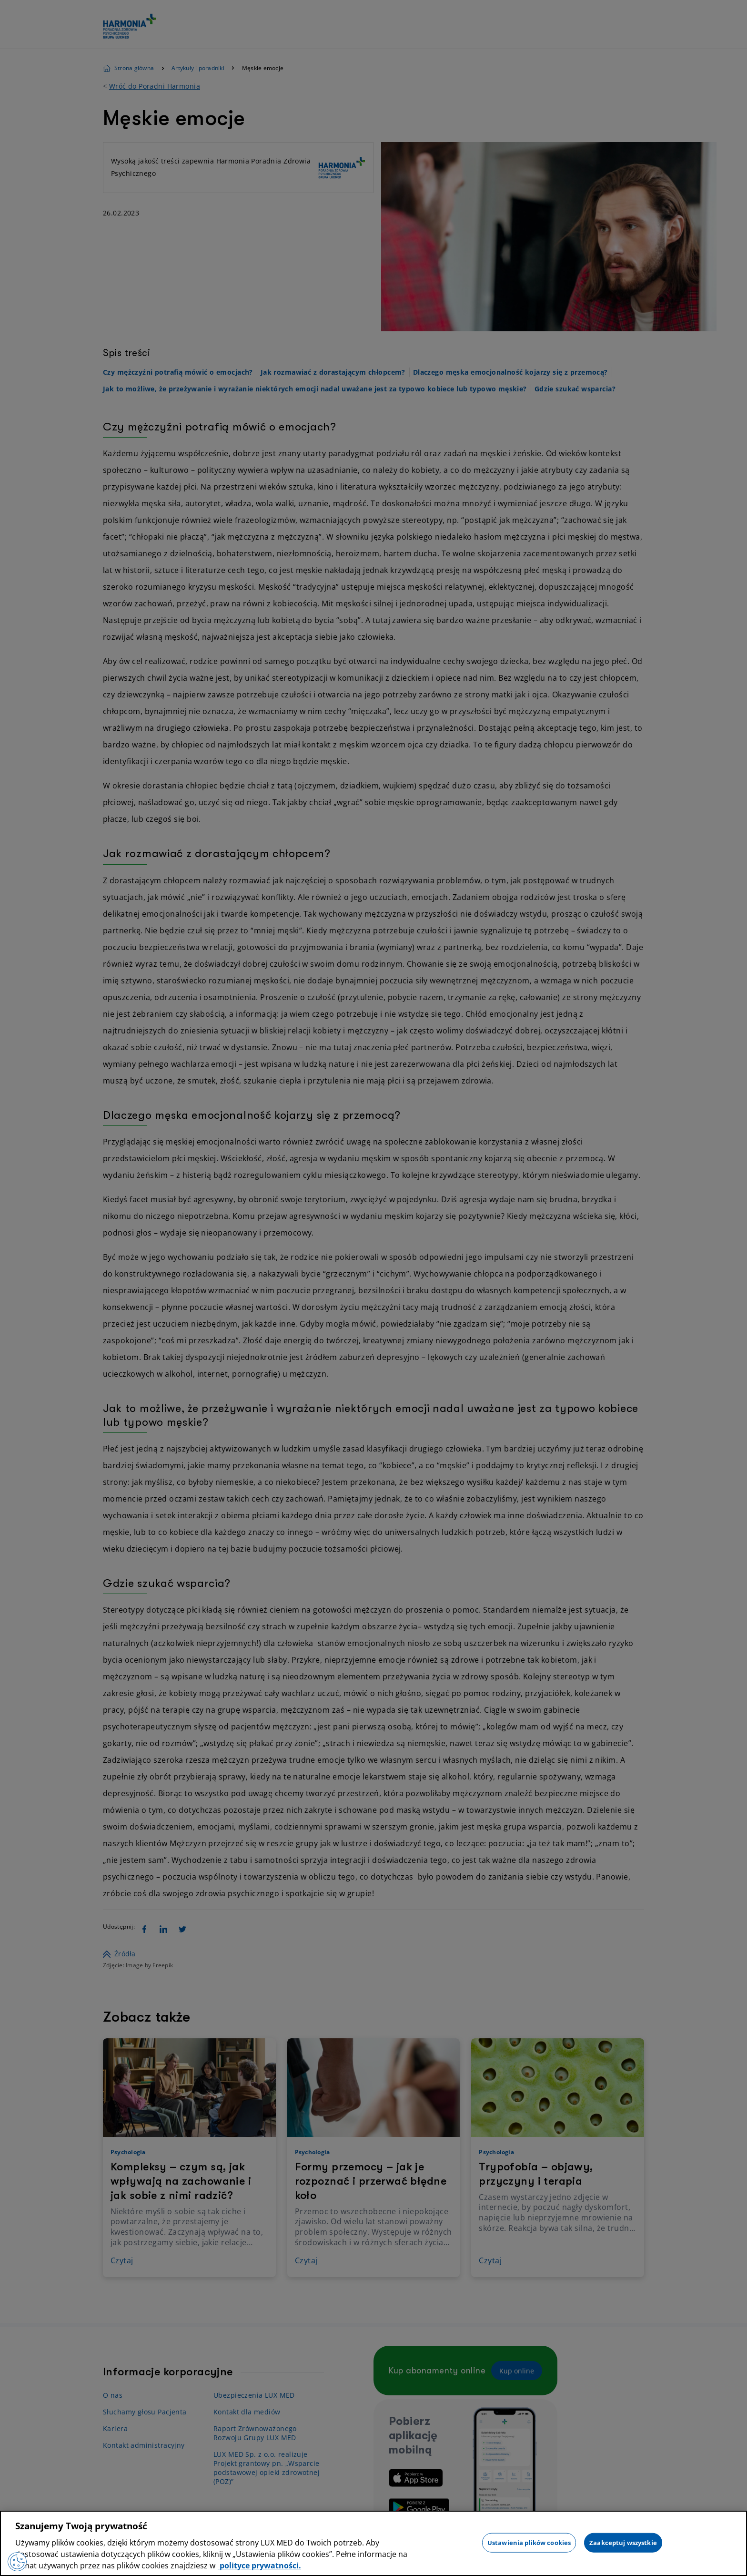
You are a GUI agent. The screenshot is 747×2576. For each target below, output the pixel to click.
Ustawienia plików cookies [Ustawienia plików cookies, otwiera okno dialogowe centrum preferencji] (529, 2542)
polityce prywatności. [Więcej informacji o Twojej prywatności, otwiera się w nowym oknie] (259, 2565)
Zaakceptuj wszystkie (623, 2542)
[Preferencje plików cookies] (17, 2561)
